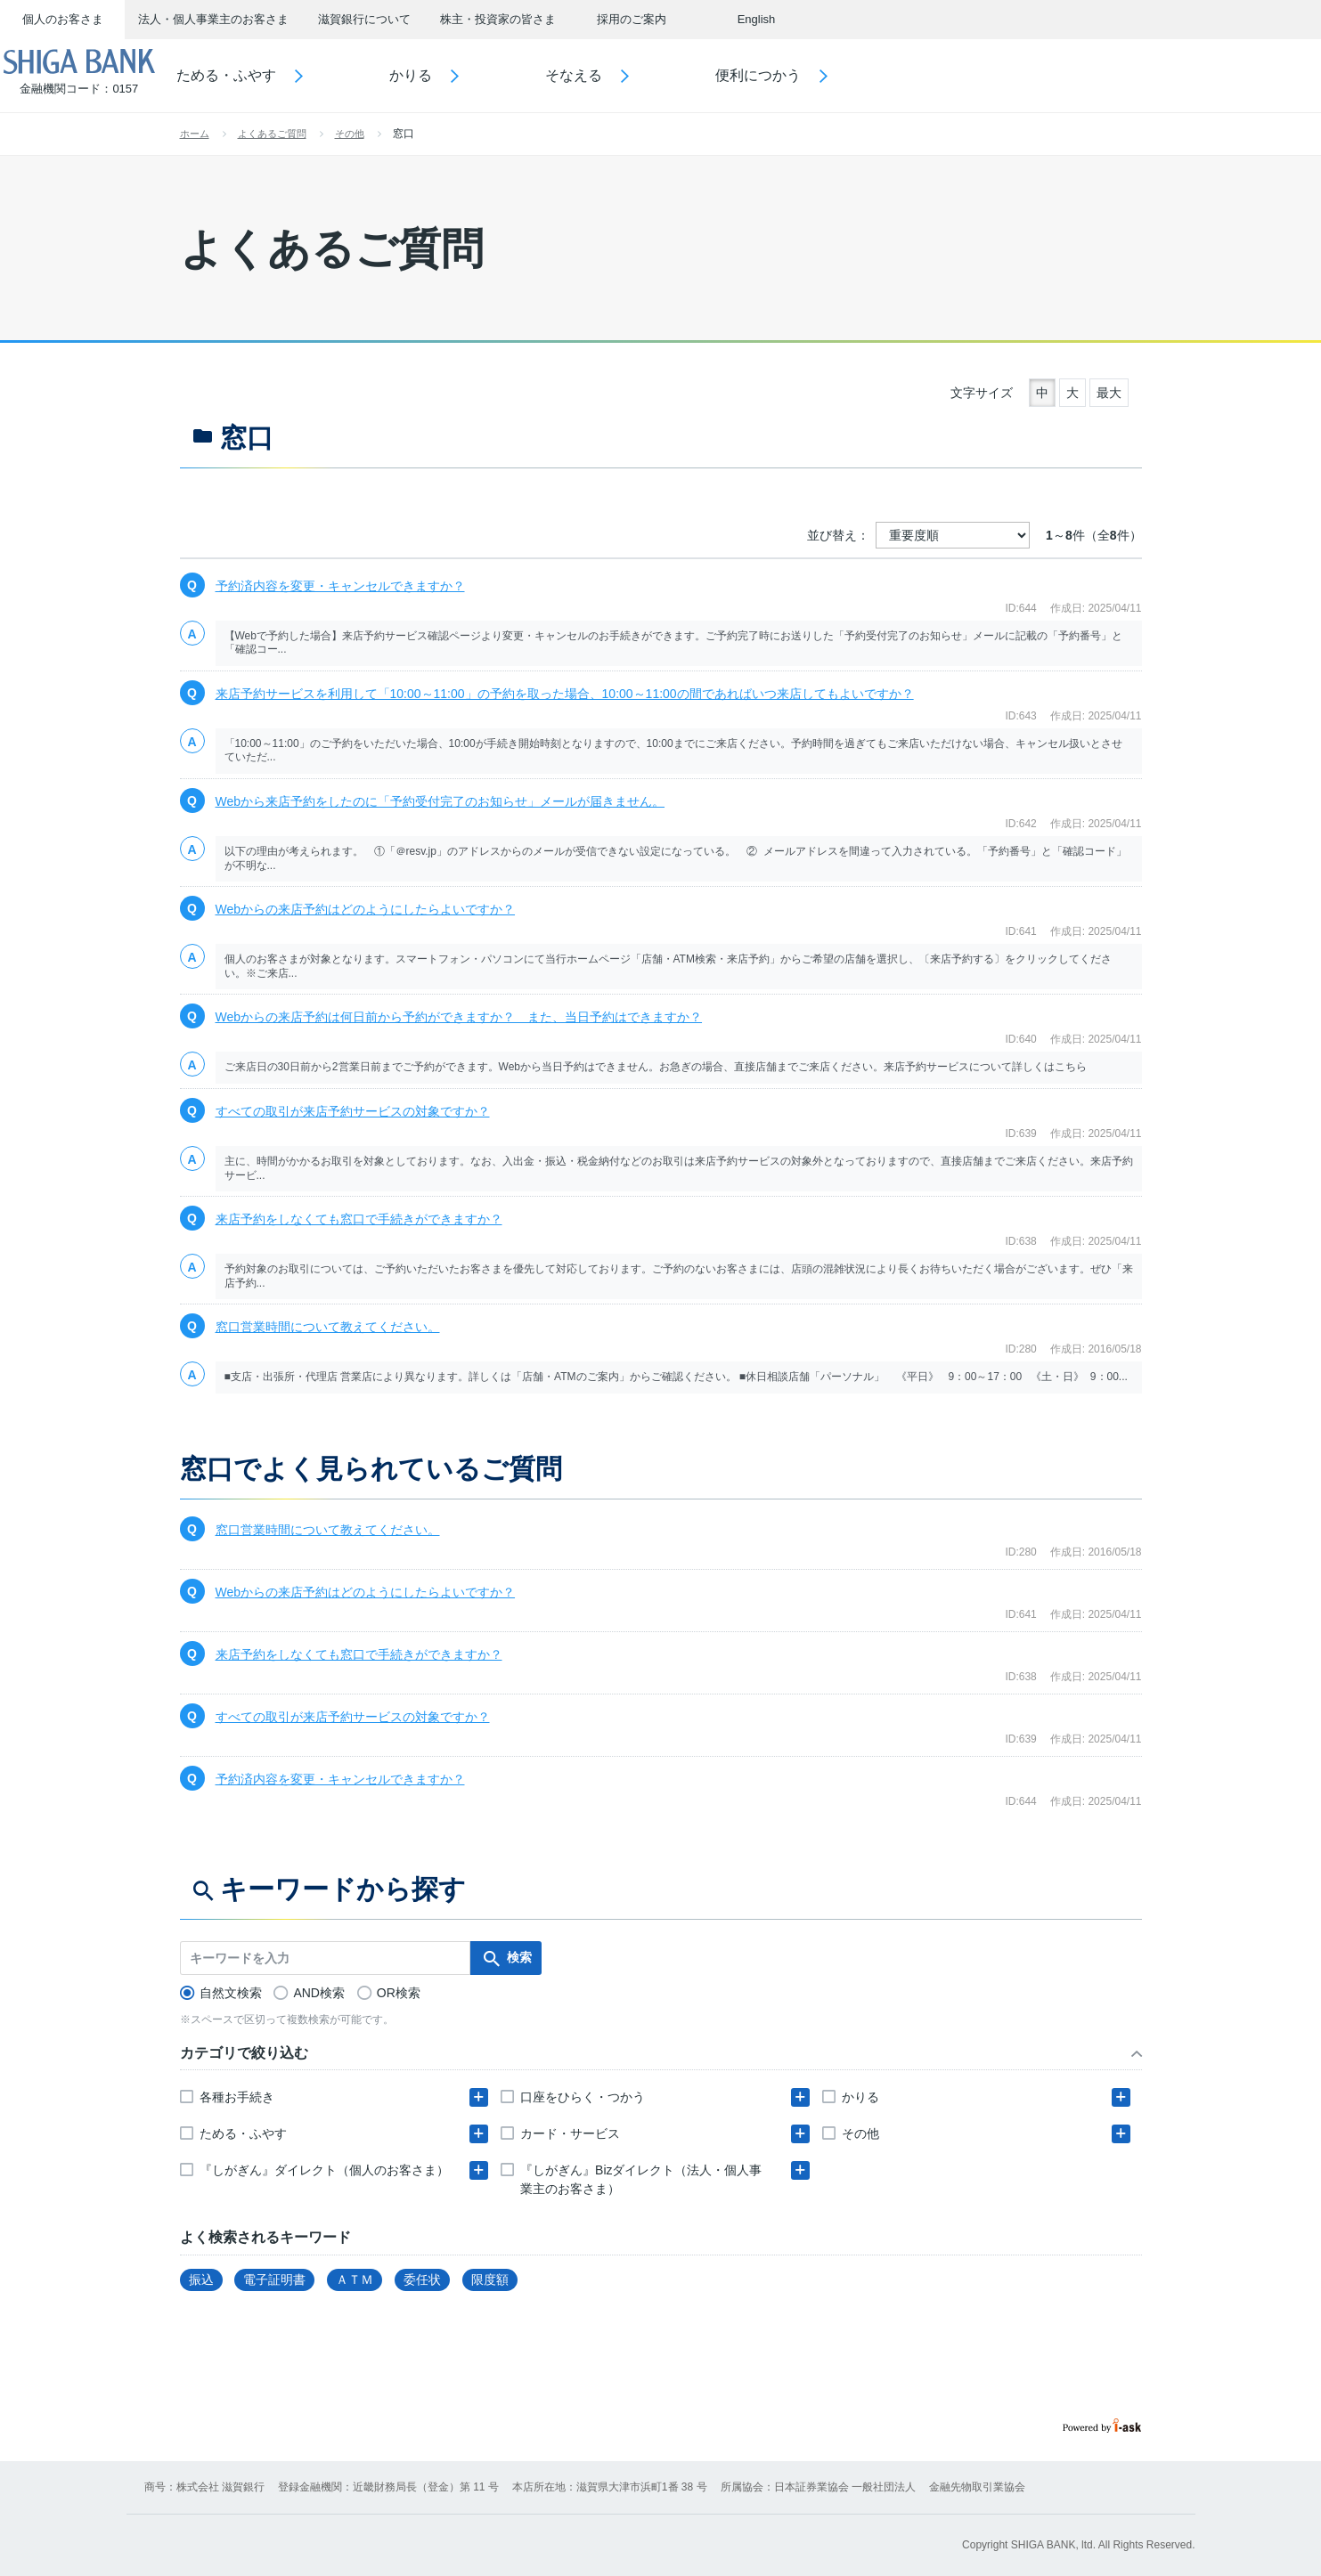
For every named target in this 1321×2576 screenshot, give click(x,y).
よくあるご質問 (272, 133)
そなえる (619, 75)
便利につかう (804, 75)
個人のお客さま (62, 19)
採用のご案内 (631, 19)
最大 (1109, 393)
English (757, 19)
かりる (457, 75)
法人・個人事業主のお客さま (213, 19)
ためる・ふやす (272, 75)
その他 (349, 133)
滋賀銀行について (364, 19)
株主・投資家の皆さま (498, 19)
